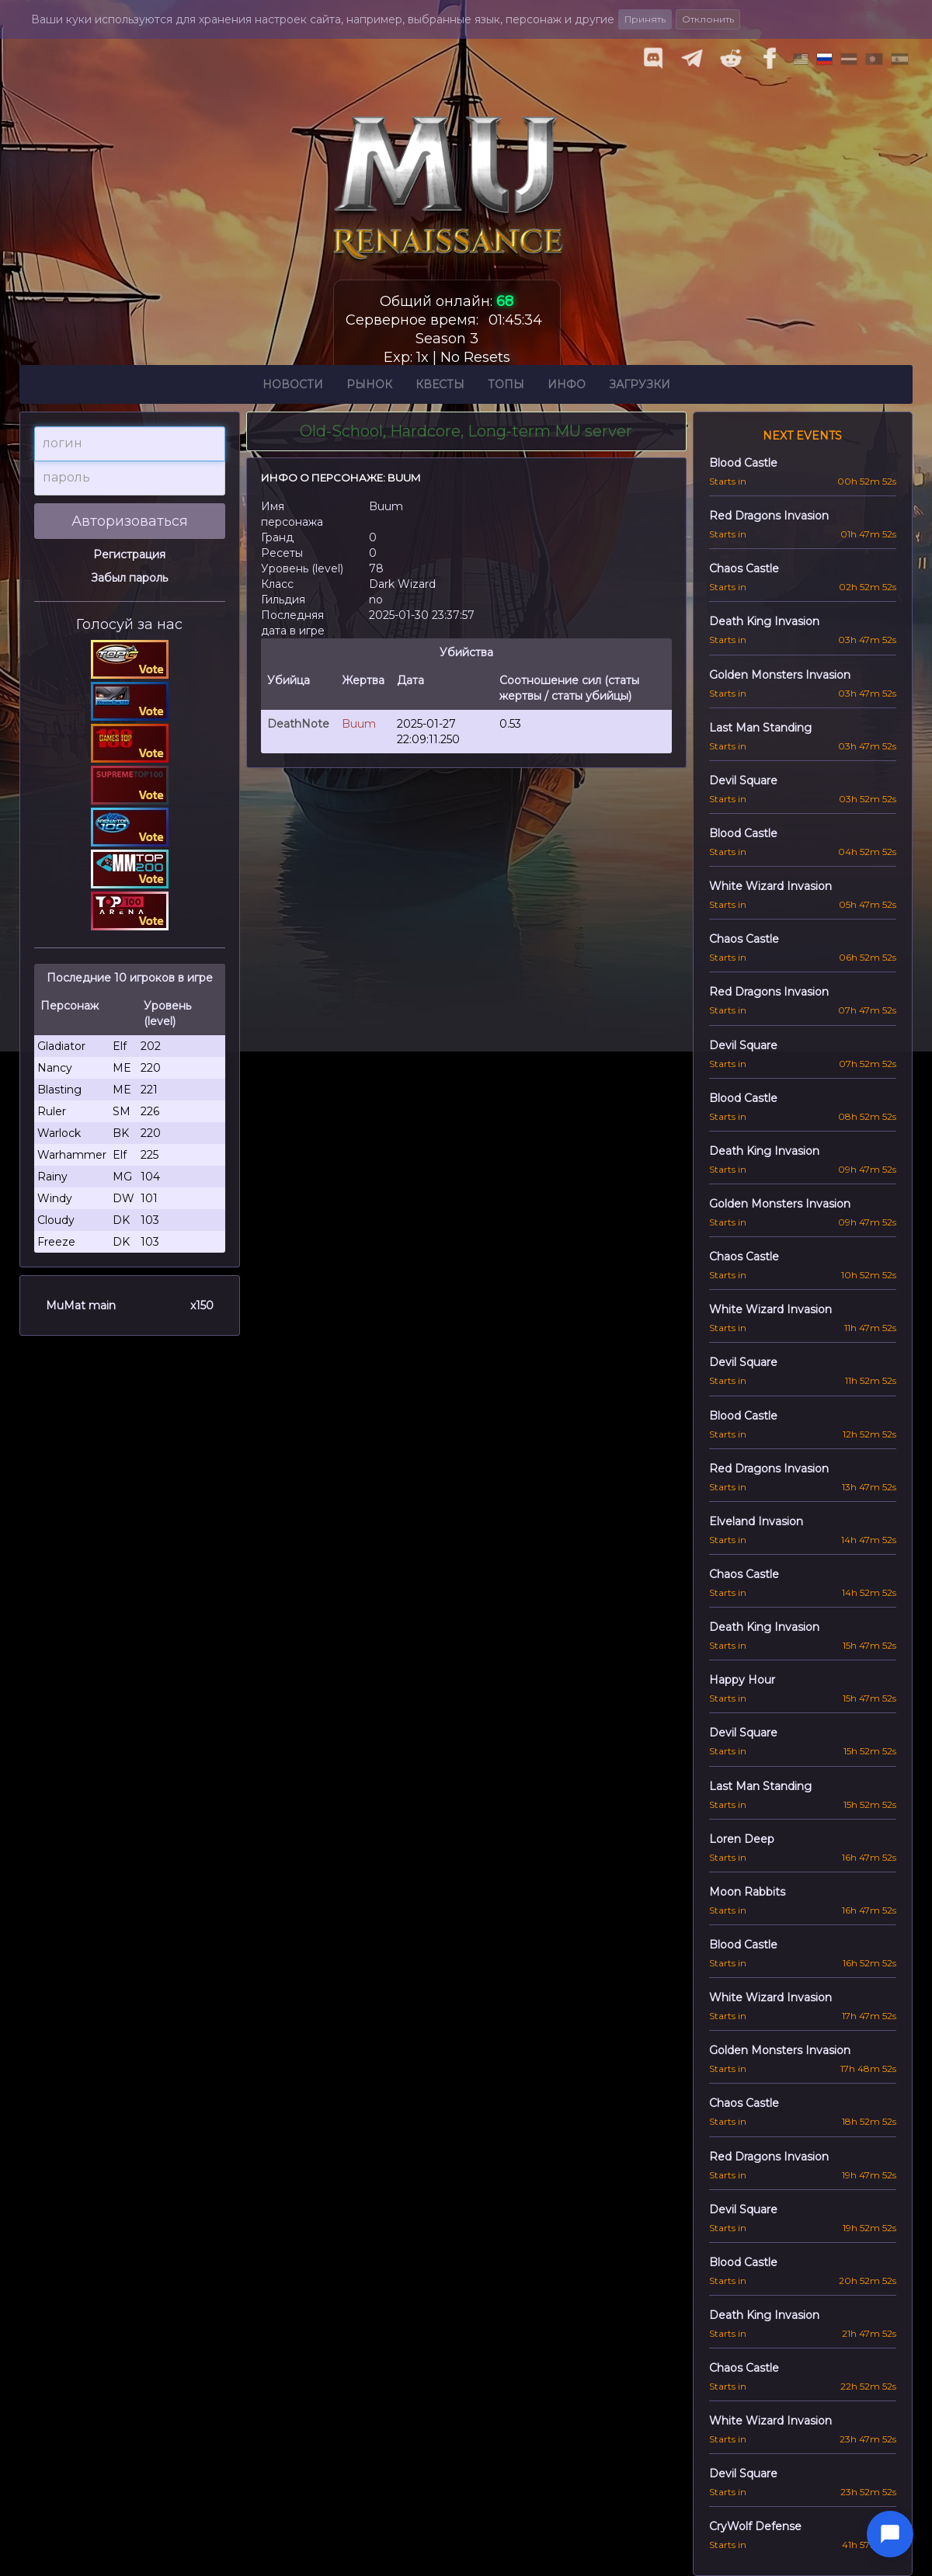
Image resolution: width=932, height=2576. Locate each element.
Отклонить (708, 19)
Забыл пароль (129, 578)
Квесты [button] (440, 386)
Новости (293, 386)
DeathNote (298, 724)
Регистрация (129, 554)
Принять (645, 19)
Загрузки (639, 386)
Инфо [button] (566, 386)
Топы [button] (506, 386)
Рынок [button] (369, 386)
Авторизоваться (129, 521)
